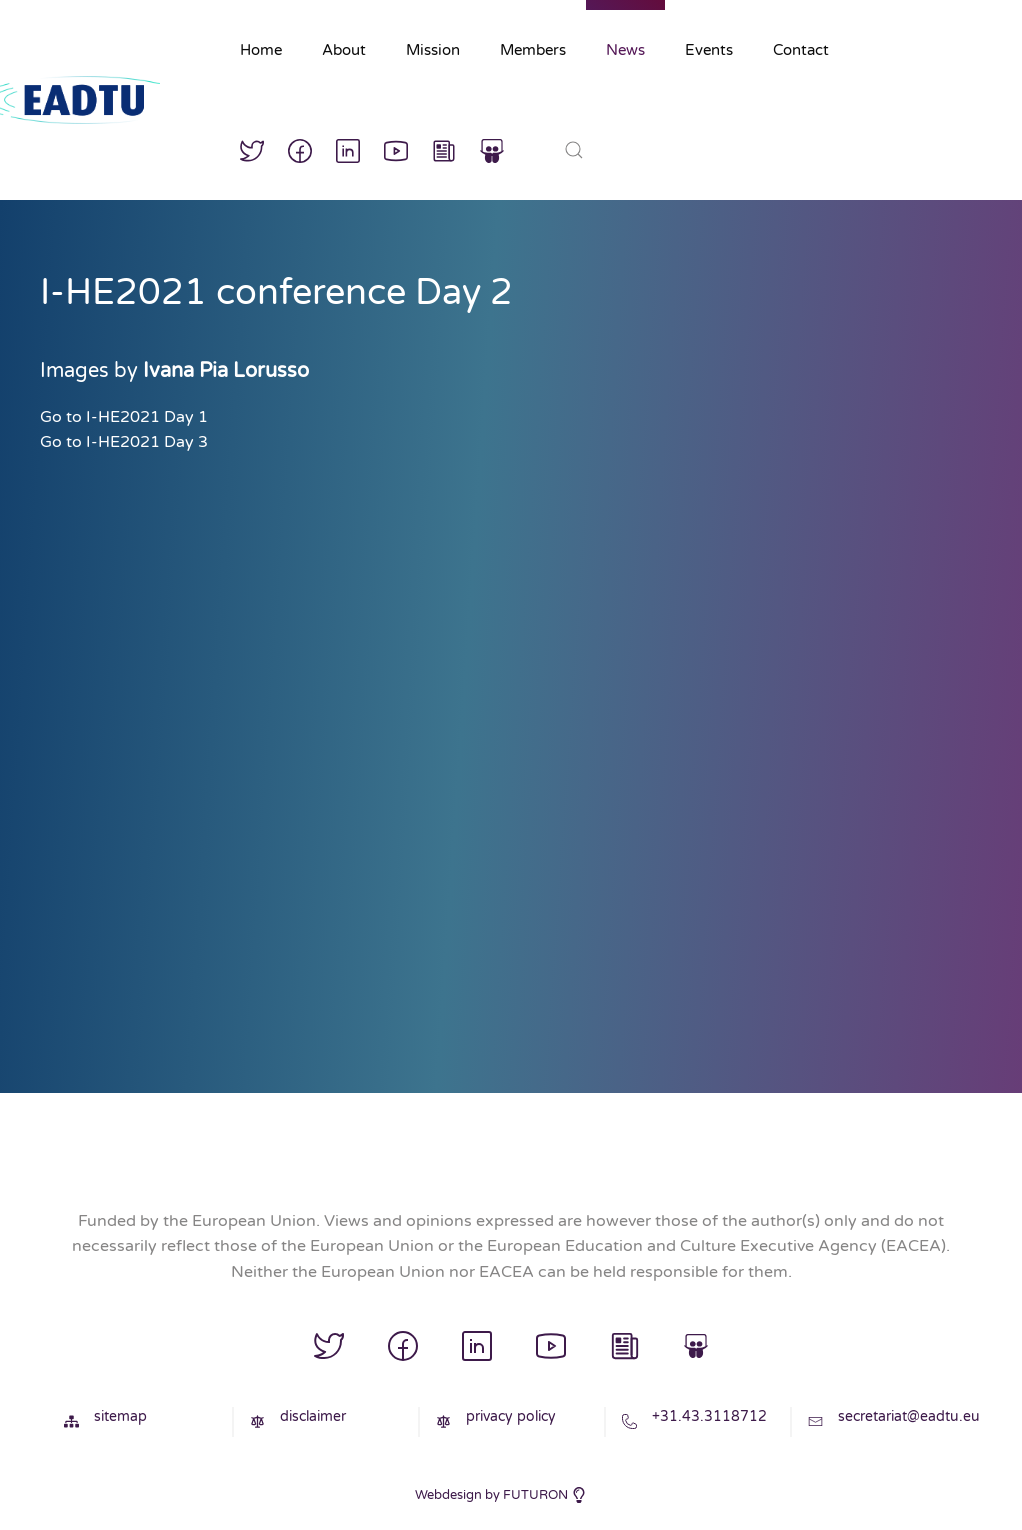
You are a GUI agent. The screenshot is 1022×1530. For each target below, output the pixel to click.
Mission (433, 50)
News (625, 50)
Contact (801, 50)
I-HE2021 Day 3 (147, 442)
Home (261, 50)
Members (533, 50)
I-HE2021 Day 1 (147, 417)
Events (709, 50)
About (344, 50)
